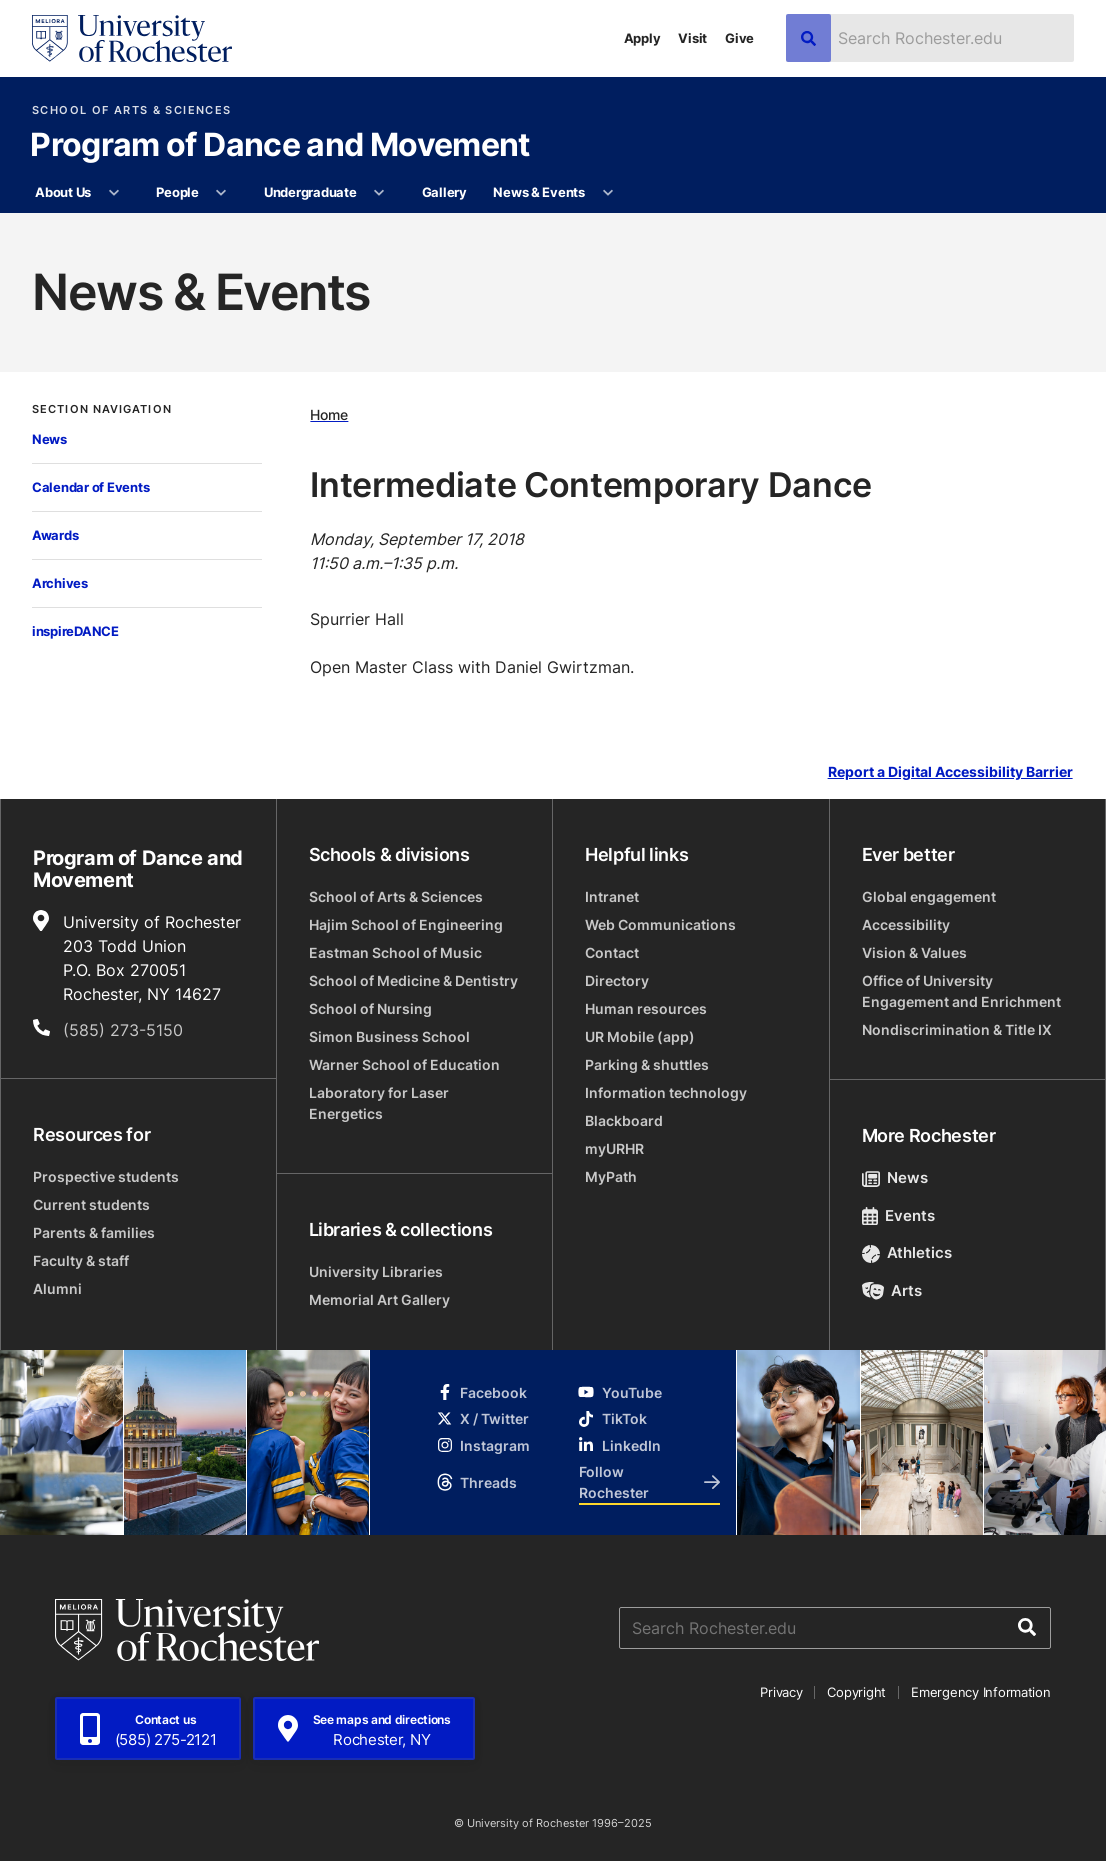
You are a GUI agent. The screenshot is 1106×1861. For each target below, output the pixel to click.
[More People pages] (221, 193)
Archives (60, 583)
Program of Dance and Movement (279, 146)
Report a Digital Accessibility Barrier (950, 772)
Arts (892, 1290)
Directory (617, 980)
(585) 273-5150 (123, 1030)
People (177, 192)
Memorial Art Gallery (379, 1299)
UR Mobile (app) (640, 1036)
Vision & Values (914, 952)
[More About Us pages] (113, 193)
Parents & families (94, 1232)
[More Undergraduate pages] (379, 193)
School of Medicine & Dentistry (413, 980)
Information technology (666, 1092)
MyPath (611, 1176)
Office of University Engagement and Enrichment (961, 991)
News (49, 439)
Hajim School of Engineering (406, 924)
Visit (692, 38)
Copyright (856, 1692)
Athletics (907, 1252)
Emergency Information (981, 1692)
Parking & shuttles (647, 1064)
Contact (612, 952)
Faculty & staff (81, 1260)
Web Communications (660, 924)
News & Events (539, 192)
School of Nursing (370, 1008)
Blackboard (624, 1120)
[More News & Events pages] (607, 193)
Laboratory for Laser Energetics (379, 1103)
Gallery (444, 192)
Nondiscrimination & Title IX (957, 1029)
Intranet (612, 896)
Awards (55, 535)
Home (329, 414)
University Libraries (376, 1271)
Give (739, 38)
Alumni (57, 1288)
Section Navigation (102, 409)
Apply (642, 38)
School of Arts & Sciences (131, 110)
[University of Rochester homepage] (132, 38)
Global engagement (929, 896)
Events (899, 1215)
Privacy (781, 1692)
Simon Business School (389, 1036)
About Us (63, 192)
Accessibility (906, 924)
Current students (91, 1204)
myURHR (614, 1148)
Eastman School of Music (395, 952)
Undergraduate (310, 192)
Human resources (646, 1008)
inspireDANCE (75, 631)
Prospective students (106, 1176)
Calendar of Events (90, 487)
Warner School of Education (404, 1064)
